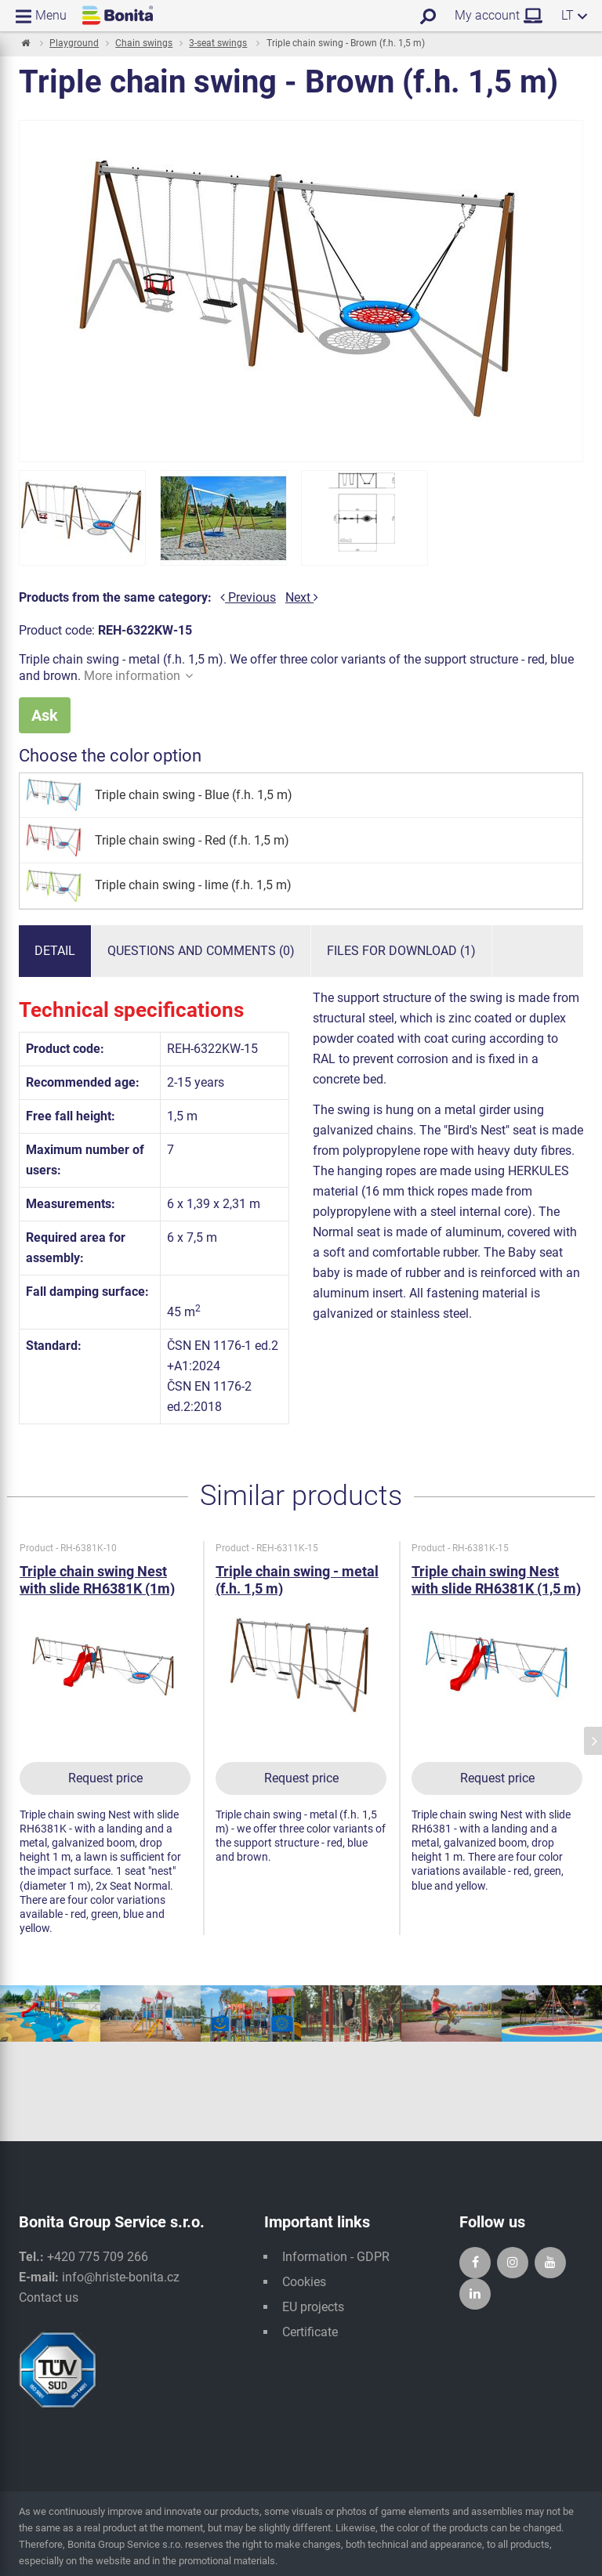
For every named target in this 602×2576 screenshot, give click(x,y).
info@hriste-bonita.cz (121, 2277)
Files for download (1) (401, 950)
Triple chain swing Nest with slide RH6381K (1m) (97, 1580)
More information (138, 675)
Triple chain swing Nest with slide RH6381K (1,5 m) (496, 1580)
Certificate (310, 2332)
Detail (54, 950)
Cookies (304, 2281)
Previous (248, 597)
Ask (44, 715)
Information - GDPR (336, 2256)
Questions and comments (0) (201, 950)
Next (301, 597)
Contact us (48, 2297)
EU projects (313, 2306)
